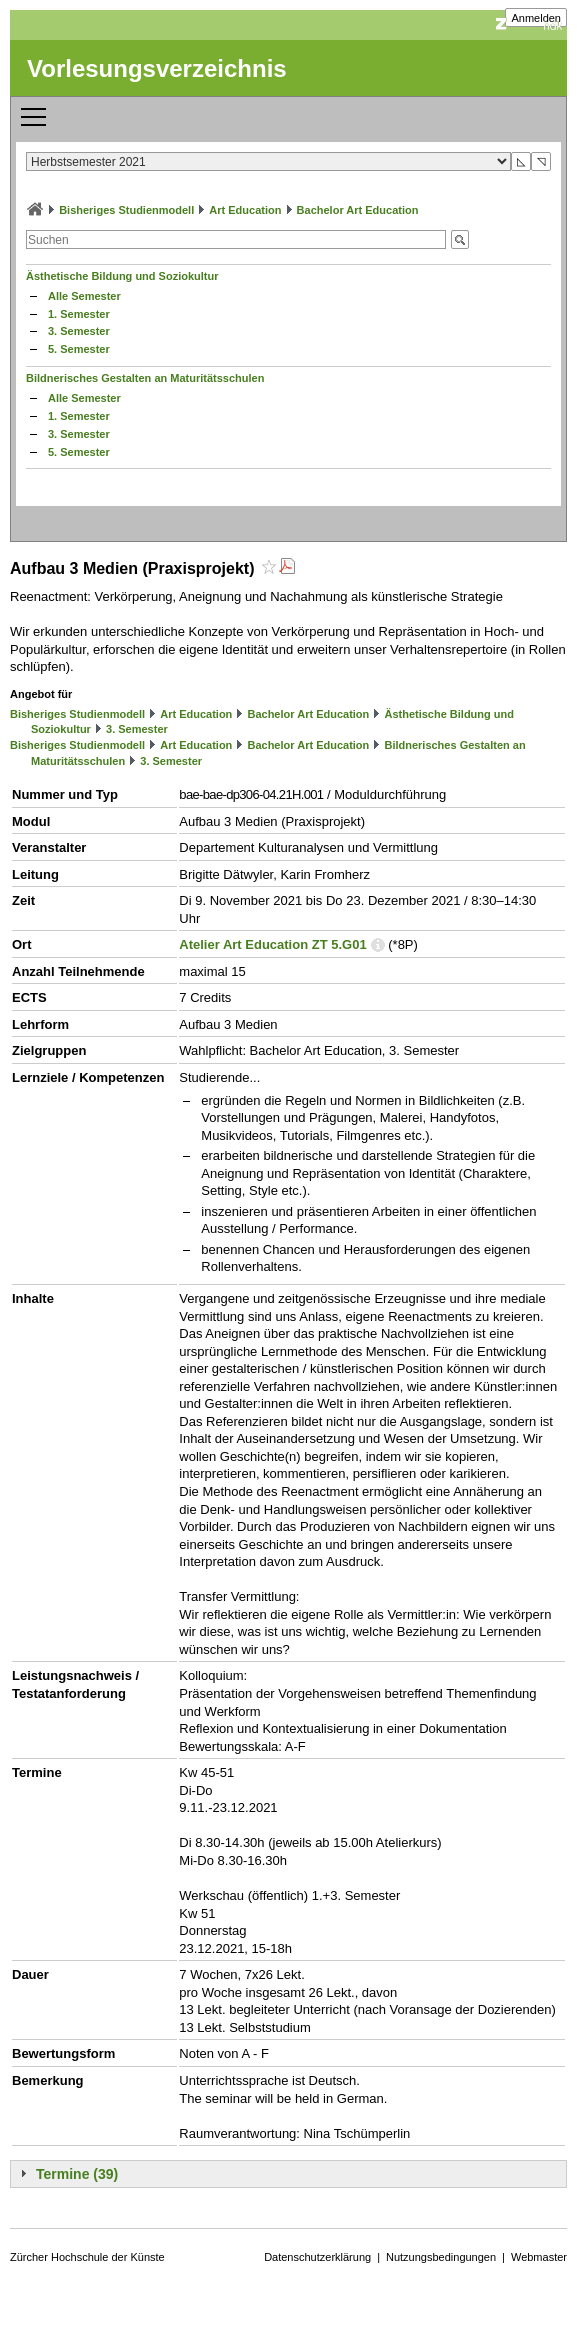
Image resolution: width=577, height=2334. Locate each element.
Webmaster (539, 2257)
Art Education (245, 210)
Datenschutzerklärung (317, 2257)
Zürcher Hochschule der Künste (87, 2257)
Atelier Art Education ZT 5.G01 (272, 944)
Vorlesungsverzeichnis (157, 68)
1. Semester (79, 314)
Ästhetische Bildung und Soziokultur (122, 276)
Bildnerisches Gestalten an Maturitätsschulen (145, 378)
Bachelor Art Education (358, 210)
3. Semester (79, 331)
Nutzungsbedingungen (441, 2257)
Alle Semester (84, 296)
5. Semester (79, 349)
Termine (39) (77, 2174)
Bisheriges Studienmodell (126, 210)
